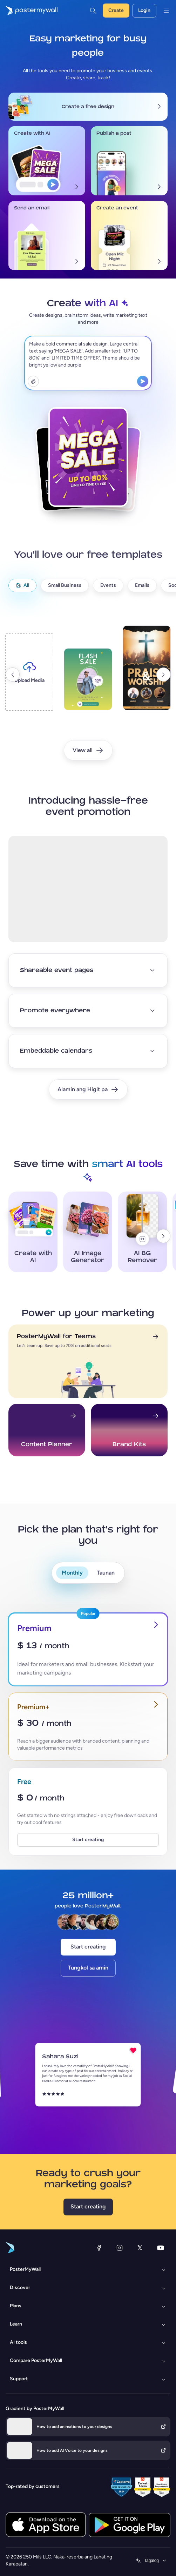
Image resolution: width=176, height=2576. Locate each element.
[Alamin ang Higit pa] (88, 1089)
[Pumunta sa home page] (28, 11)
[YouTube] (161, 2248)
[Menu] (166, 10)
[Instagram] (120, 2248)
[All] (22, 585)
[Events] (108, 585)
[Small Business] (65, 585)
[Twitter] (140, 2248)
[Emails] (142, 585)
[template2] (88, 685)
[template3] (147, 673)
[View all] (88, 750)
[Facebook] (99, 2248)
